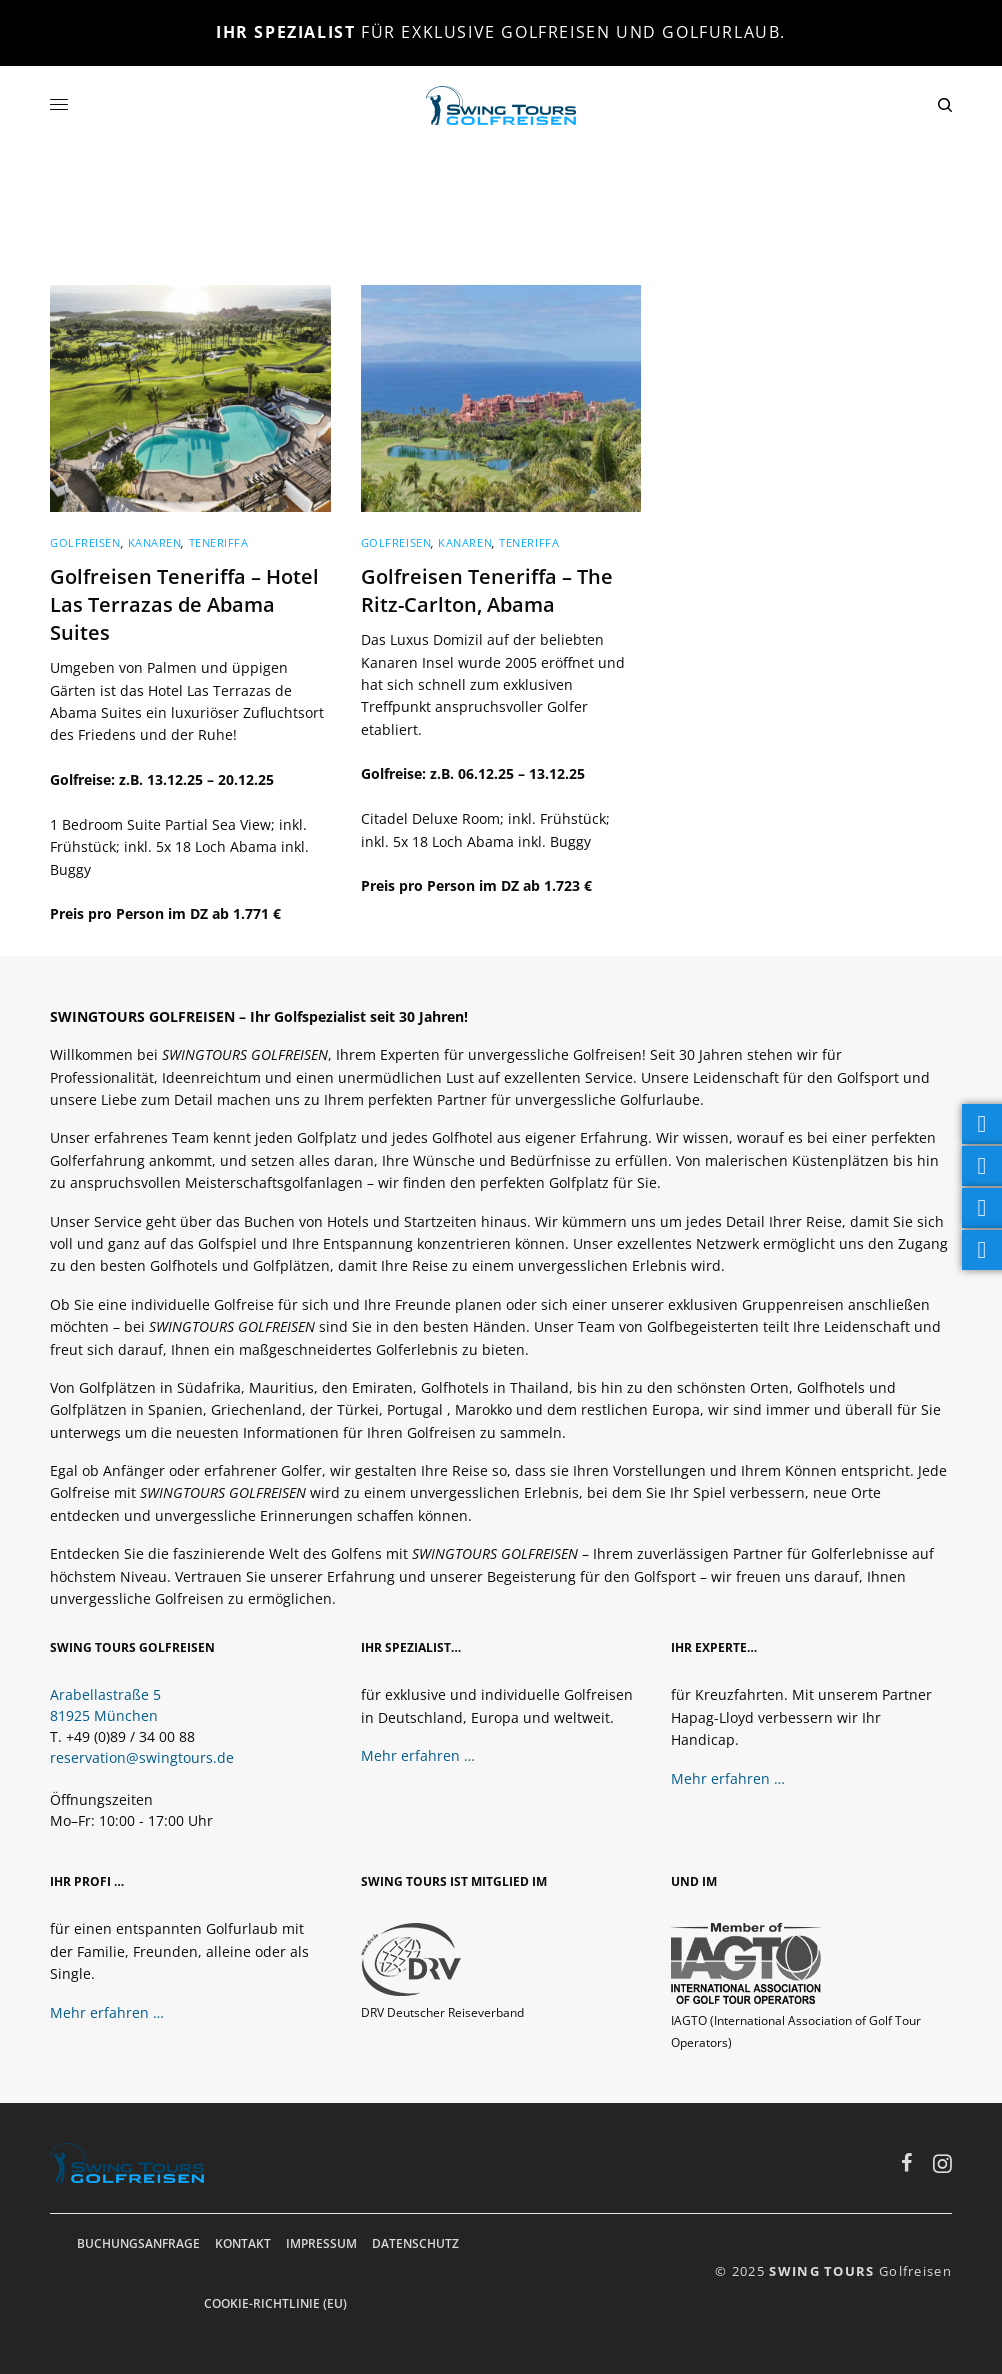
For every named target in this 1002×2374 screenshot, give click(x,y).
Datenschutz (415, 2243)
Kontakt (243, 2243)
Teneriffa (219, 542)
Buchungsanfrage (138, 2243)
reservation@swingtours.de (142, 1757)
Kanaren (155, 542)
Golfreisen (85, 542)
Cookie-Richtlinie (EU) (275, 2303)
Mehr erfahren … (418, 1755)
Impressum (321, 2243)
